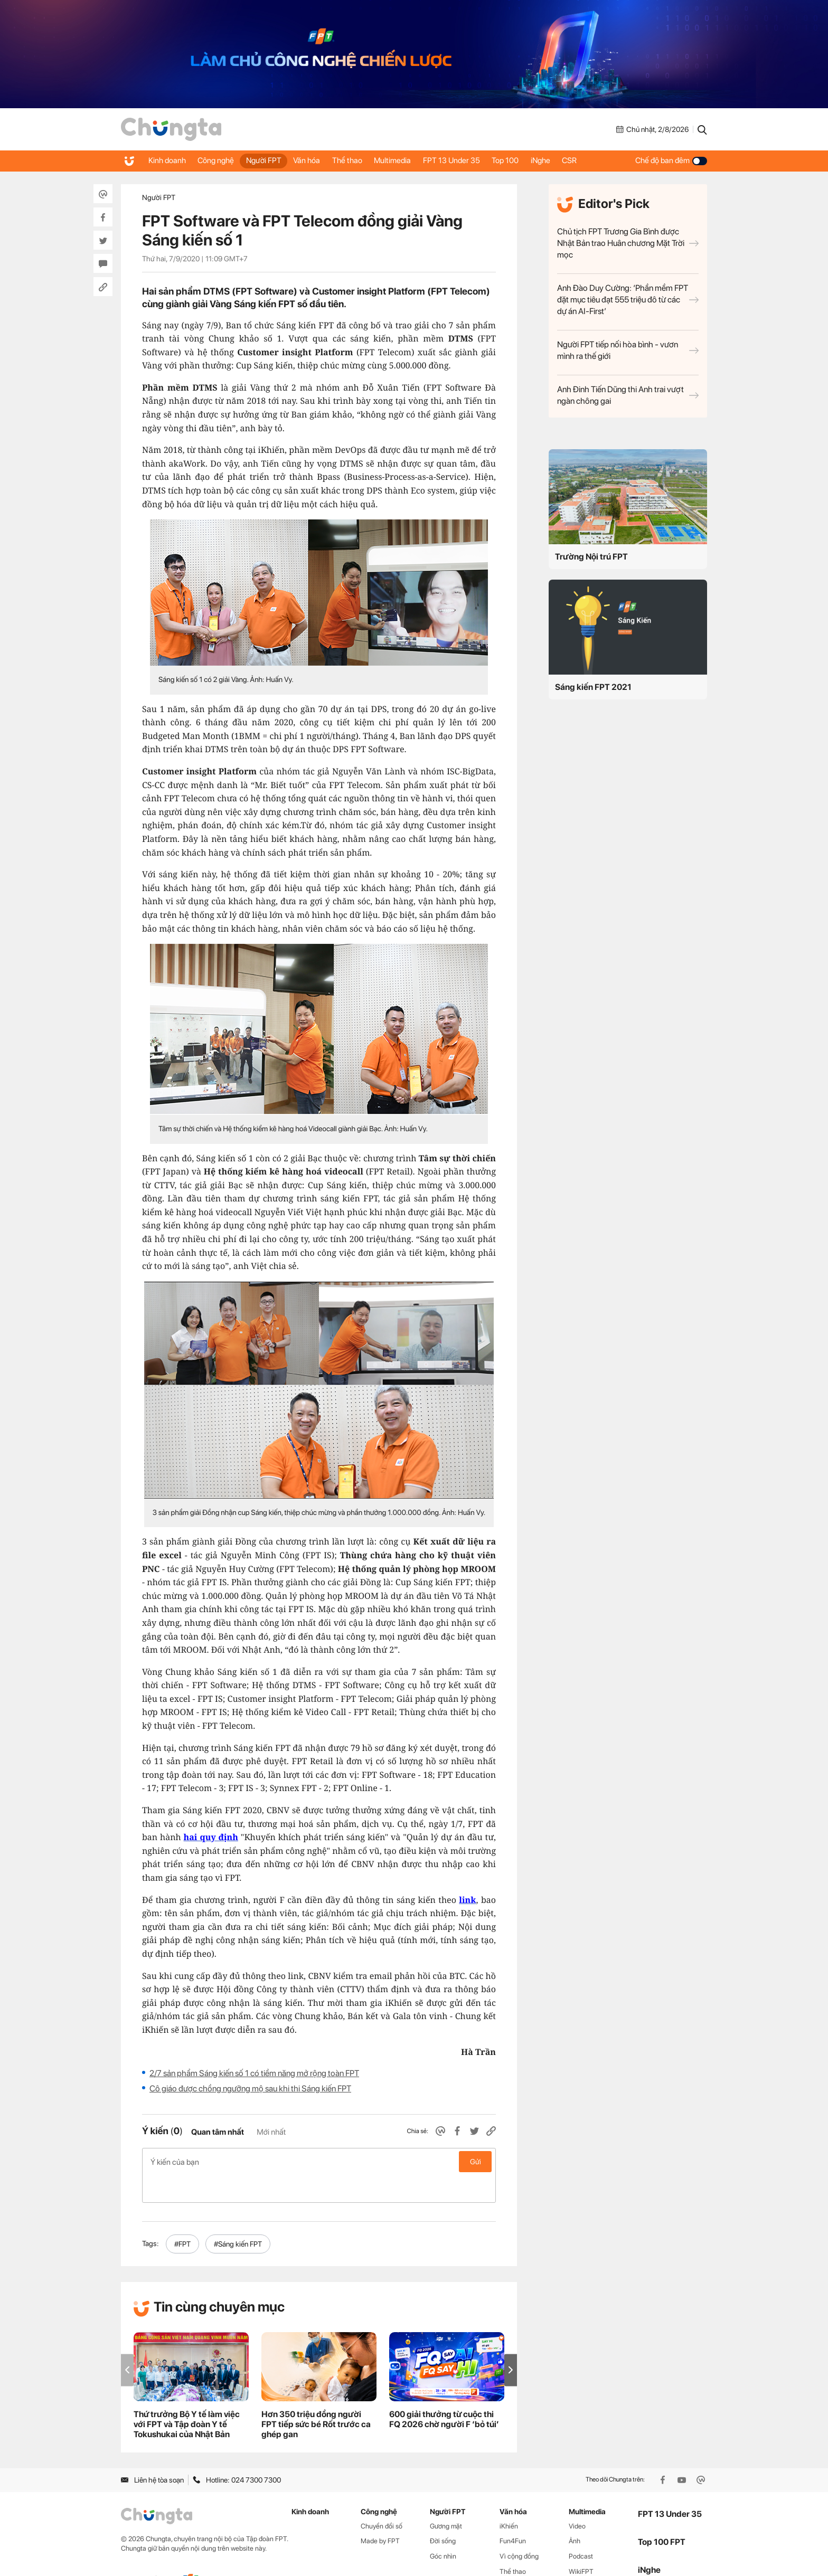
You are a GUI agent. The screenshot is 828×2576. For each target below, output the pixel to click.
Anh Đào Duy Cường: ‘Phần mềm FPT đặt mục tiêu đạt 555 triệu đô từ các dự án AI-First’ (628, 299)
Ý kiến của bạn (319, 2162)
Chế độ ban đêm (671, 160)
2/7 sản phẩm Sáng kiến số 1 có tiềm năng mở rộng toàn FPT (254, 2073)
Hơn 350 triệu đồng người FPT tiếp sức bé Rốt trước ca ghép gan (316, 2396)
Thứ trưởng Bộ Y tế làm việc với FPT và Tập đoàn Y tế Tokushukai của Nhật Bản (187, 2396)
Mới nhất (271, 2132)
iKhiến (509, 2498)
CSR (606, 160)
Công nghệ (221, 160)
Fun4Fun (513, 2513)
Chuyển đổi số (381, 2498)
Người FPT (272, 160)
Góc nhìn (443, 2528)
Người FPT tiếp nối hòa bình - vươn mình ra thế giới (628, 350)
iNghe (573, 160)
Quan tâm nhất (217, 2132)
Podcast (581, 2528)
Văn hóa (319, 160)
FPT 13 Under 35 (476, 160)
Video (577, 2498)
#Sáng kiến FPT (238, 2216)
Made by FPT (380, 2513)
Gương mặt (446, 2498)
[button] (510, 2342)
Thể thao (364, 160)
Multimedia (413, 160)
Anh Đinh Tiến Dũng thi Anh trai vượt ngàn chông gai (628, 395)
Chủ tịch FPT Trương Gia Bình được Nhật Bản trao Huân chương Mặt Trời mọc (628, 243)
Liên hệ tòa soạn (152, 2452)
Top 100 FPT (661, 2514)
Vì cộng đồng (519, 2528)
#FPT (182, 2216)
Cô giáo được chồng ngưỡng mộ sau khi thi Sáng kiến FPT (250, 2088)
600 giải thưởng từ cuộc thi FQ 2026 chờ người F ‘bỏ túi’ (444, 2391)
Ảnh (574, 2513)
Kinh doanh (168, 160)
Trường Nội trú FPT (591, 557)
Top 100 (534, 160)
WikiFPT (581, 2543)
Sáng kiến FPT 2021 (593, 687)
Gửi (475, 2161)
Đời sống (443, 2513)
